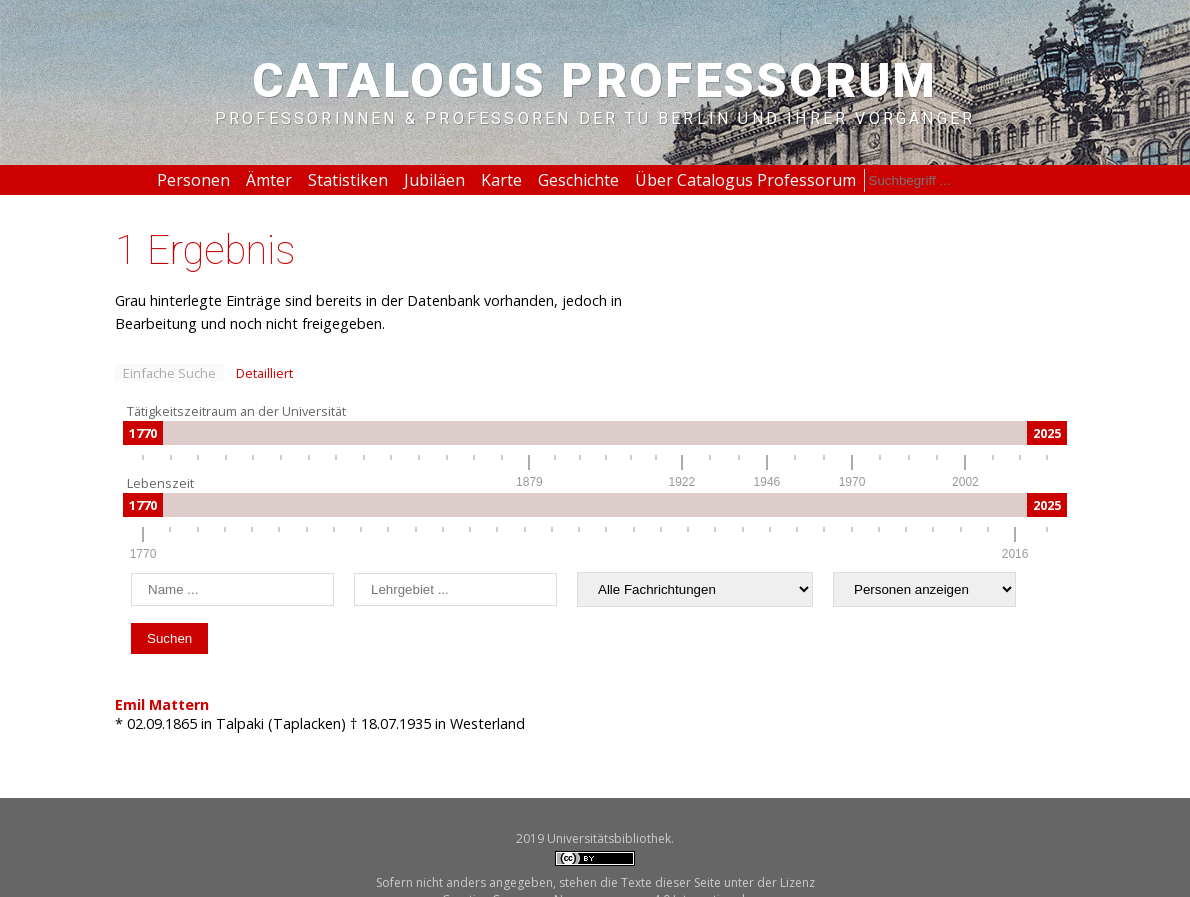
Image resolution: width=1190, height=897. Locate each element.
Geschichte (578, 180)
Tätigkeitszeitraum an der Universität (236, 411)
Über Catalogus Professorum (745, 180)
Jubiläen (434, 180)
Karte (501, 180)
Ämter (269, 180)
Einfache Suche (169, 373)
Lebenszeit (160, 483)
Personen (193, 180)
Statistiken (348, 180)
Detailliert (264, 373)
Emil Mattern (162, 704)
